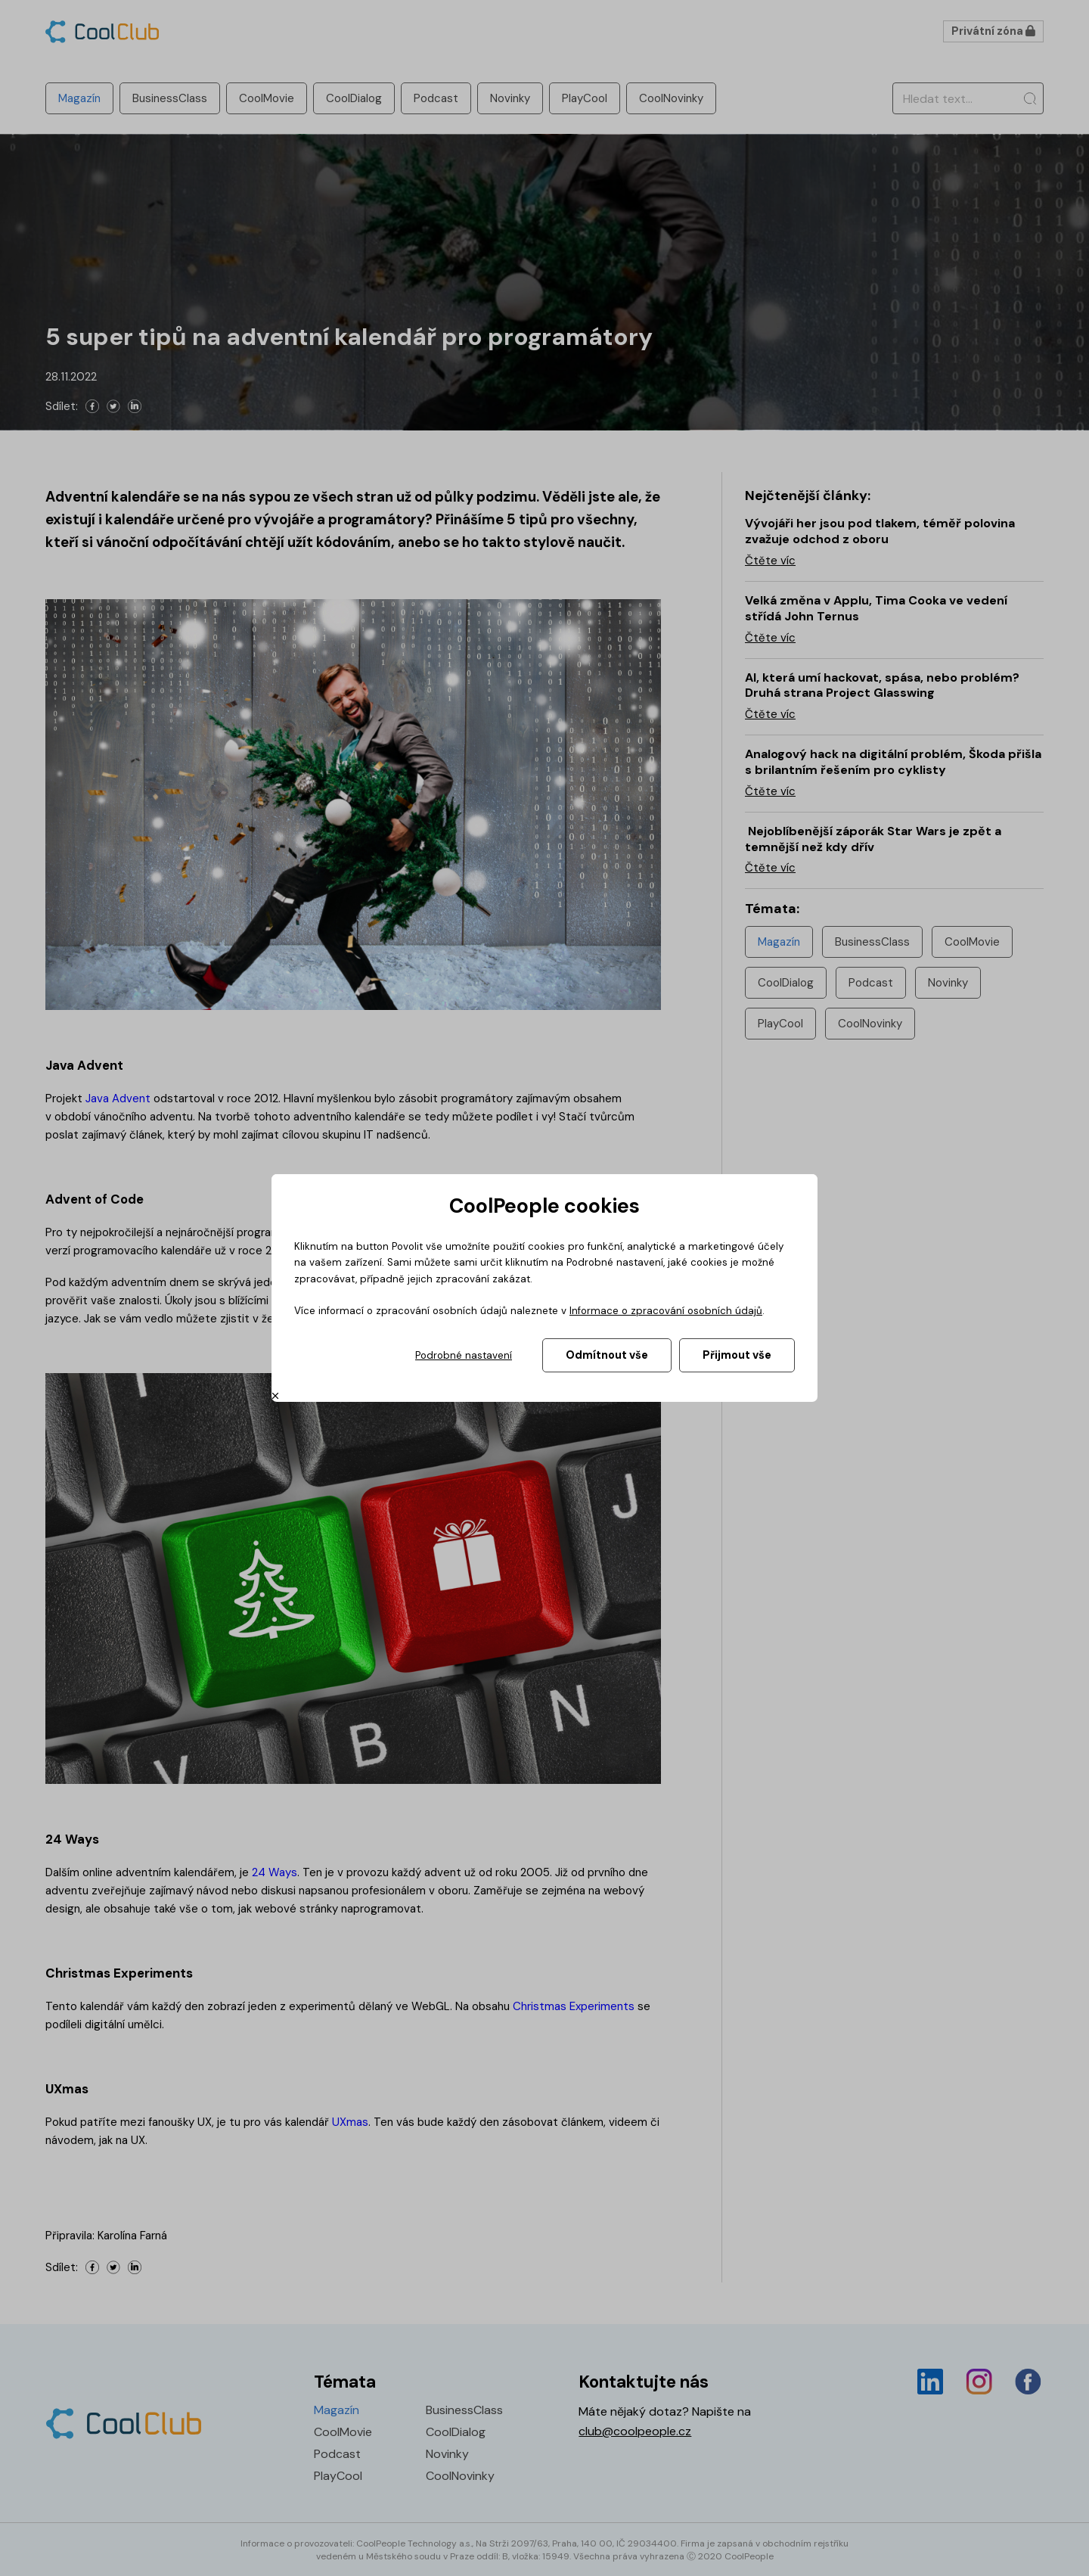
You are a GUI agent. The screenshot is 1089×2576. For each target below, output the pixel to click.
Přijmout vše (737, 1355)
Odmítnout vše (607, 1355)
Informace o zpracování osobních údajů (665, 1310)
